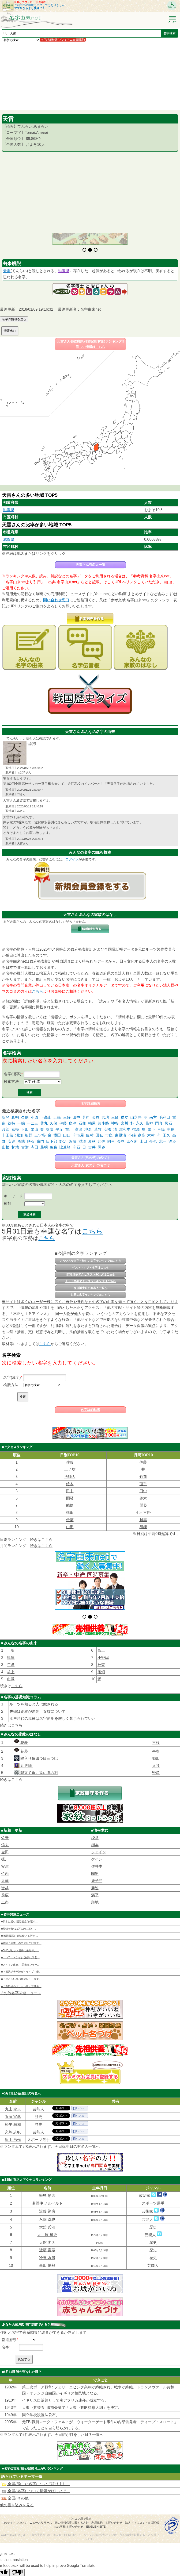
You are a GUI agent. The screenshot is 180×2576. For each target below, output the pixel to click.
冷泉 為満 (47, 2246)
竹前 (143, 1477)
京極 (15, 1129)
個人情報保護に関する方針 (72, 2511)
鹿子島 (96, 1869)
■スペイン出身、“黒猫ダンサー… (20, 1953)
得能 (143, 1527)
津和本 (124, 1129)
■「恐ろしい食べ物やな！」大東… (21, 1967)
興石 (168, 1123)
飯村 (90, 1135)
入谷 (156, 1754)
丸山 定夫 (13, 2098)
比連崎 (65, 1147)
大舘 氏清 (47, 2215)
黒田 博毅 (47, 2254)
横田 (57, 1135)
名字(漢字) (12, 1074)
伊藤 (63, 1123)
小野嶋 (103, 1646)
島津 (72, 1123)
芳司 (86, 1117)
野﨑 (156, 1761)
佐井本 (96, 1855)
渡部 (5, 1129)
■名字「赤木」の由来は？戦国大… (21, 1931)
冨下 (151, 1129)
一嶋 (21, 1123)
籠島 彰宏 (47, 2184)
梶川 (5, 1848)
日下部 (51, 1141)
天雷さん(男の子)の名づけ (90, 1158)
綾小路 (103, 1123)
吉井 (92, 1147)
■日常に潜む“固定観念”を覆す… (19, 1910)
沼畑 (19, 1135)
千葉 (11, 1639)
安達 (11, 1141)
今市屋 (78, 1135)
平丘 (59, 1129)
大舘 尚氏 (47, 2231)
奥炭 (49, 1129)
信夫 (5, 1833)
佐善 (5, 1826)
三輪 (115, 1117)
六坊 (105, 1117)
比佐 (101, 1141)
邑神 (149, 1123)
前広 (5, 1884)
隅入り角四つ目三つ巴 (38, 1747)
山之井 (136, 1117)
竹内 (5, 1862)
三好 (67, 1117)
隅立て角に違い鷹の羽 (38, 1761)
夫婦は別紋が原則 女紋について (37, 1700)
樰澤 (136, 1129)
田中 (76, 1117)
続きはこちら (41, 1540)
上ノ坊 (69, 1469)
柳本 (95, 1833)
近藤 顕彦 (47, 2200)
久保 (53, 1123)
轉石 (30, 1141)
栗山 (34, 1129)
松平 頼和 (13, 2113)
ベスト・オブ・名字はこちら (90, 1267)
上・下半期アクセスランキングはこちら (90, 1281)
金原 (95, 1117)
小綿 (132, 1135)
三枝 (156, 1731)
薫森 (53, 1147)
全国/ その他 (15, 2487)
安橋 (107, 1129)
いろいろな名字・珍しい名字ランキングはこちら (90, 1260)
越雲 (143, 1520)
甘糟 (15, 1147)
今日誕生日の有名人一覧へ (90, 1288)
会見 (120, 1141)
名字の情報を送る (14, 319)
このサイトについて (14, 2511)
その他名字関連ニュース (20, 1981)
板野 (28, 1135)
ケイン (96, 1848)
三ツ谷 (40, 1135)
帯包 (153, 1141)
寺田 (34, 1147)
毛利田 (164, 1117)
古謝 (25, 1147)
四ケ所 (132, 1141)
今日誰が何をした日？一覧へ (79, 2423)
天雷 (7, 271)
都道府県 (9, 2328)
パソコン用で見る (80, 2507)
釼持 (11, 1123)
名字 (5, 2336)
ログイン (72, 859)
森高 (141, 1135)
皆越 (5, 1876)
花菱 (21, 1731)
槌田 (70, 1513)
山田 (143, 1141)
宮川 (124, 1123)
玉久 (166, 1135)
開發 (70, 1498)
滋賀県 (63, 271)
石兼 (82, 1123)
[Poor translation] (17, 2561)
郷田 (156, 1747)
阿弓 (111, 1141)
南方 (153, 1117)
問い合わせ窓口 (56, 600)
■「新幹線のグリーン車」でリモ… (21, 1974)
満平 (95, 1884)
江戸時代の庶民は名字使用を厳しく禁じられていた (52, 1707)
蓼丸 (44, 1123)
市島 (109, 1135)
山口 (67, 1135)
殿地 (95, 1891)
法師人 (69, 1477)
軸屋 (92, 1123)
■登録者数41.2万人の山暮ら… (18, 1917)
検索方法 (11, 1082)
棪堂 (95, 1826)
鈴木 (70, 1484)
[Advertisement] (90, 76)
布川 (69, 1129)
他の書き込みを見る (17, 2493)
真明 (15, 1117)
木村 (151, 1135)
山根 (5, 1147)
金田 (5, 1841)
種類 (7, 1203)
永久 (139, 1123)
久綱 (25, 1117)
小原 (34, 1117)
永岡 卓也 (47, 2208)
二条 (5, 1891)
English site (96, 2515)
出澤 (11, 1668)
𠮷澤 (11, 1653)
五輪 (57, 1117)
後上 (11, 1660)
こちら (37, 991)
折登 (5, 1117)
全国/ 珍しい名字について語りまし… (35, 2472)
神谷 (115, 1123)
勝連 (95, 1876)
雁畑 (101, 1660)
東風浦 (120, 1135)
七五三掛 (143, 1513)
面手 (143, 1484)
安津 (5, 1855)
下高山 (46, 1117)
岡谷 (101, 1147)
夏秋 (92, 1141)
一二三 (32, 1123)
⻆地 (21, 1141)
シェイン (98, 1841)
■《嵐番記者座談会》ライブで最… (21, 1960)
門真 (159, 1123)
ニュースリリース (41, 2511)
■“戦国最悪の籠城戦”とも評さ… (19, 1924)
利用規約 (97, 2511)
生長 (170, 1129)
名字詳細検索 (90, 1103)
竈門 (40, 1141)
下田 (25, 1129)
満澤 (82, 1141)
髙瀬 (78, 1129)
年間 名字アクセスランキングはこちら (90, 1274)
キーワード (13, 1196)
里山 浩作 (13, 2128)
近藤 (72, 1141)
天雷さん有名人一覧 (90, 565)
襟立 (124, 1117)
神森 (101, 1653)
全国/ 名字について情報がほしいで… (35, 2479)
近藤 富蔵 (13, 2105)
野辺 (63, 1141)
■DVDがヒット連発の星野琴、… (20, 1938)
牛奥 (156, 1740)
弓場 (161, 1129)
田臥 (99, 1135)
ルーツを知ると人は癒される (33, 1693)
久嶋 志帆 (13, 2120)
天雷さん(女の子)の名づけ (90, 1165)
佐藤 (70, 1462)
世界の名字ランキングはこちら (90, 1294)
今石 (76, 1147)
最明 (44, 1147)
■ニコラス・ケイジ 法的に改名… (20, 1945)
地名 (88, 1129)
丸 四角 (26, 1754)
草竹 (97, 1129)
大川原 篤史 (47, 2223)
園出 (95, 1862)
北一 (162, 1141)
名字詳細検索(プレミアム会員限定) (63, 39)
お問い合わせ (113, 2511)
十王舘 (7, 1135)
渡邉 (172, 1141)
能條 (70, 1505)
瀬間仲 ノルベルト (47, 2192)
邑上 (101, 1639)
